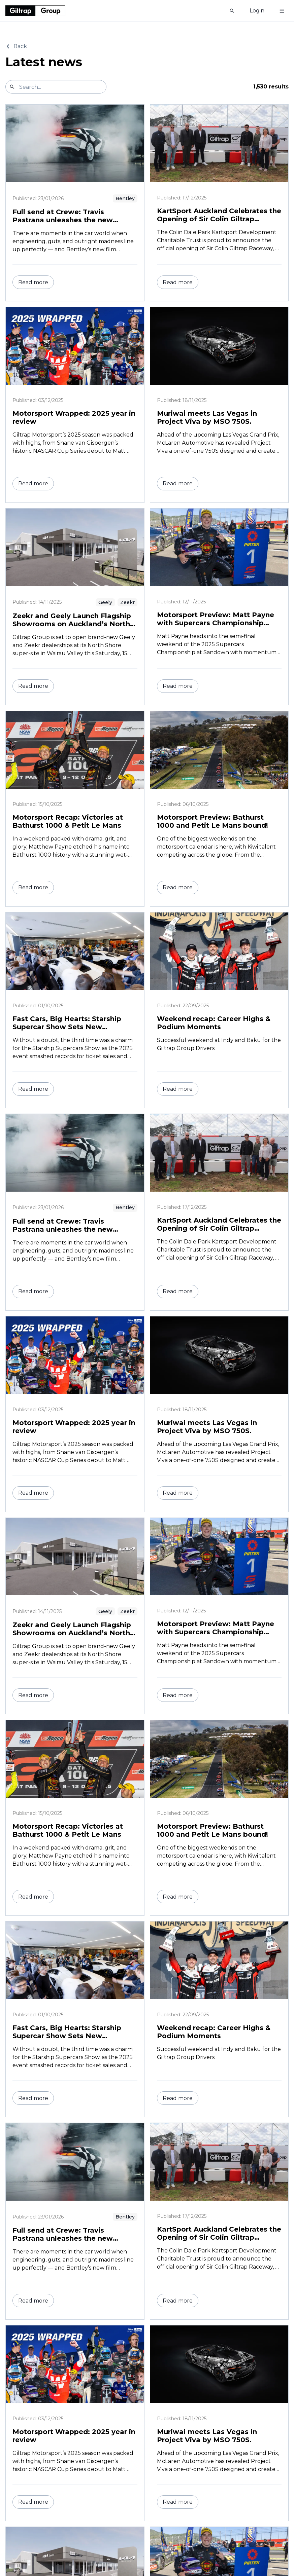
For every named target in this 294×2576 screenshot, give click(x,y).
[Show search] (232, 10)
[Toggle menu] (282, 10)
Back (16, 46)
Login (257, 10)
